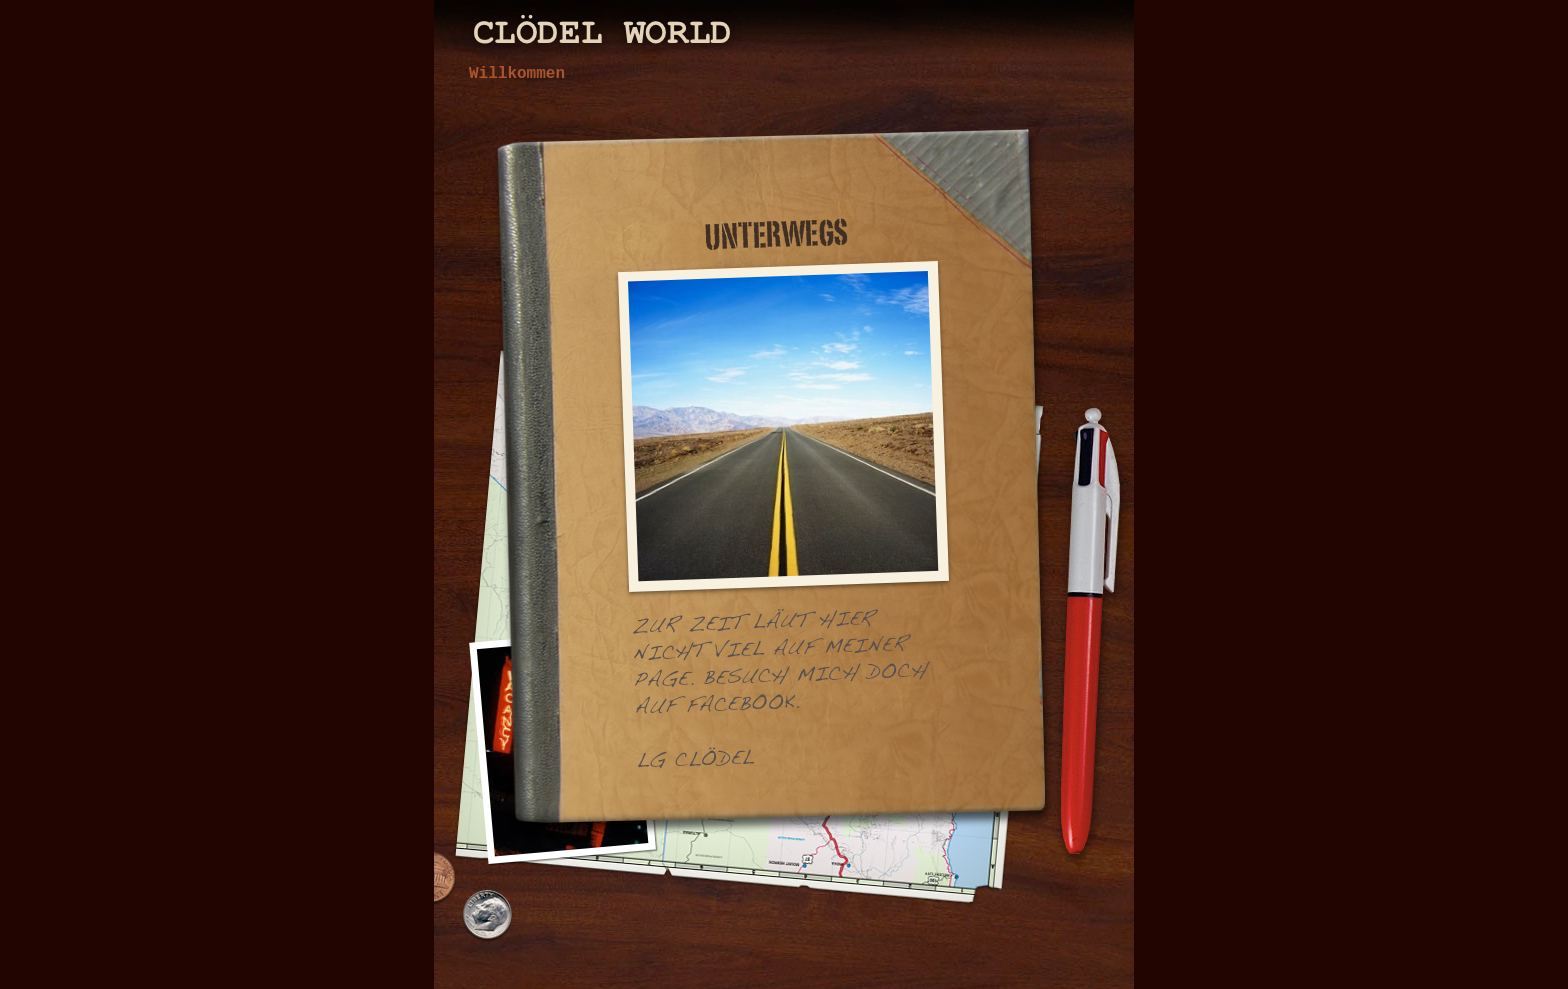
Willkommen (517, 74)
